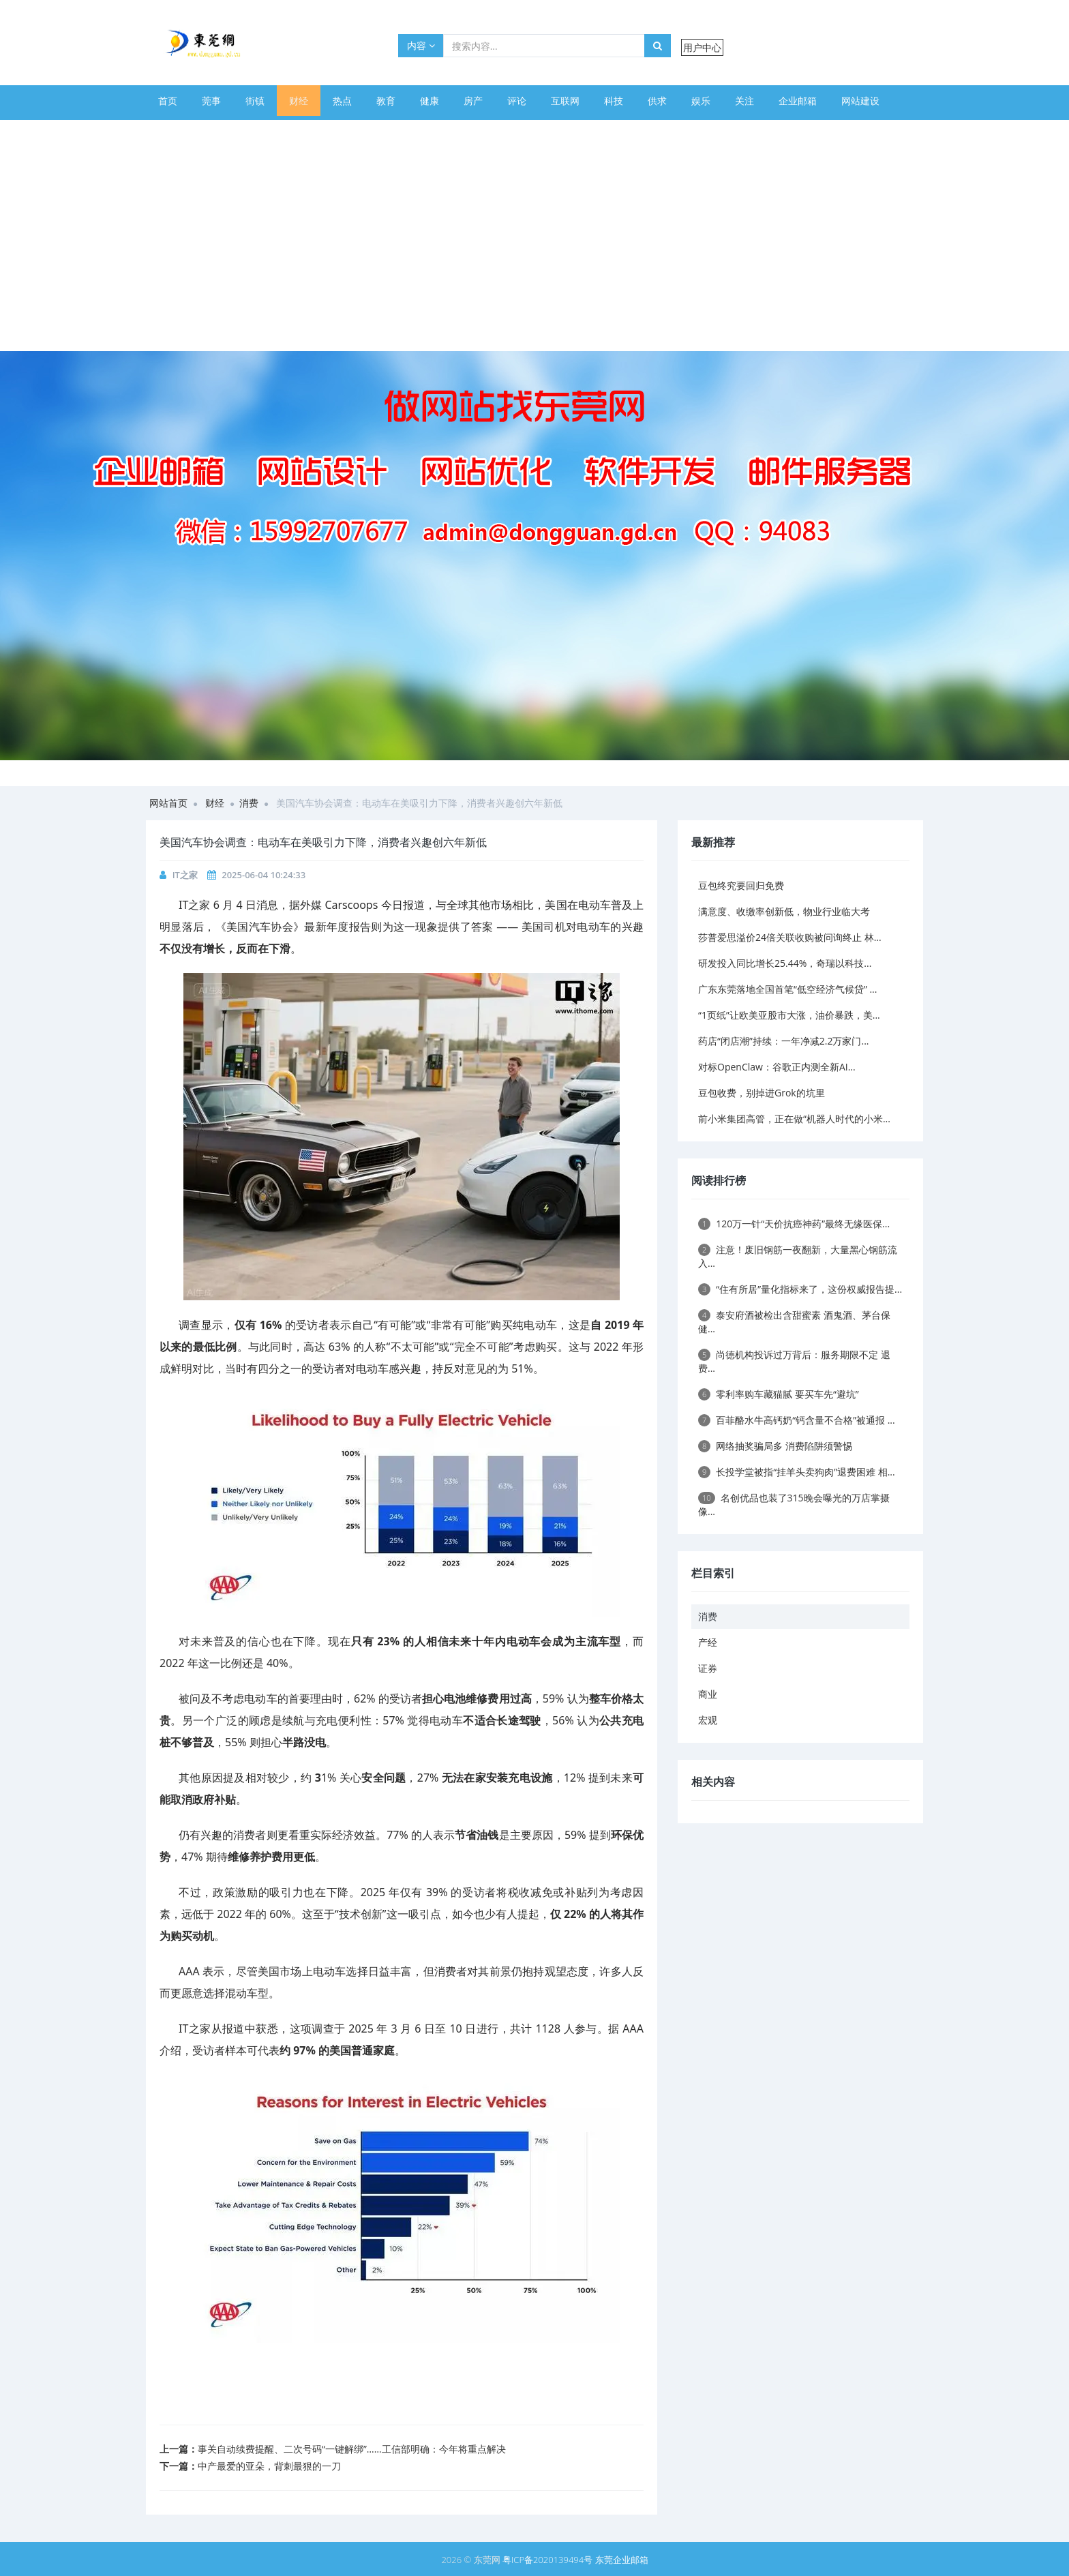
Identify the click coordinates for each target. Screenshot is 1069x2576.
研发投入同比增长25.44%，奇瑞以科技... (784, 963)
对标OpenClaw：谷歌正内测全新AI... (777, 1066)
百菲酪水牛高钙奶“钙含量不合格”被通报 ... (796, 1419)
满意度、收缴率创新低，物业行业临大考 (784, 911)
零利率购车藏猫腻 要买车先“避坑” (778, 1394)
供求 (657, 100)
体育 (167, 131)
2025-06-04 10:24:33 (263, 875)
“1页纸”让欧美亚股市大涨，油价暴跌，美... (789, 1014)
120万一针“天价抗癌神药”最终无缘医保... (794, 1223)
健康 (429, 100)
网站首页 (168, 802)
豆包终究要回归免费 (741, 885)
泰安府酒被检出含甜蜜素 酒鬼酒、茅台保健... (794, 1321)
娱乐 (700, 100)
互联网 (565, 100)
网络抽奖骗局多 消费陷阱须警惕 (775, 1445)
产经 (707, 1642)
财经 (298, 100)
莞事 (211, 100)
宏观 (707, 1719)
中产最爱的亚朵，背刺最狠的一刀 (269, 2465)
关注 (744, 100)
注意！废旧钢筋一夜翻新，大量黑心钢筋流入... (797, 1256)
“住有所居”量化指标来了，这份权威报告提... (800, 1289)
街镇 (255, 100)
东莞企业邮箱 (621, 2559)
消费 (248, 802)
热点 (342, 100)
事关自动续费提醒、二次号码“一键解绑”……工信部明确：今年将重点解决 (352, 2448)
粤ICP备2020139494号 (548, 2559)
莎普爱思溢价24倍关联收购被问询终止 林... (790, 937)
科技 (613, 100)
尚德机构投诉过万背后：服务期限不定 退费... (794, 1361)
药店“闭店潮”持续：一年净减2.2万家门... (783, 1040)
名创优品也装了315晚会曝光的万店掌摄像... (794, 1504)
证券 (707, 1668)
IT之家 (185, 875)
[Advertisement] (534, 248)
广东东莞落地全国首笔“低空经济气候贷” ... (787, 989)
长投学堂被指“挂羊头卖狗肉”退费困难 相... (796, 1471)
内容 (421, 45)
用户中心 (702, 47)
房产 (473, 100)
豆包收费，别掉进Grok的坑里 (761, 1092)
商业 (707, 1694)
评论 (516, 100)
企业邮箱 (798, 100)
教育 (385, 100)
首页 (167, 100)
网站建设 (860, 100)
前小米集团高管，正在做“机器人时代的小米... (794, 1118)
